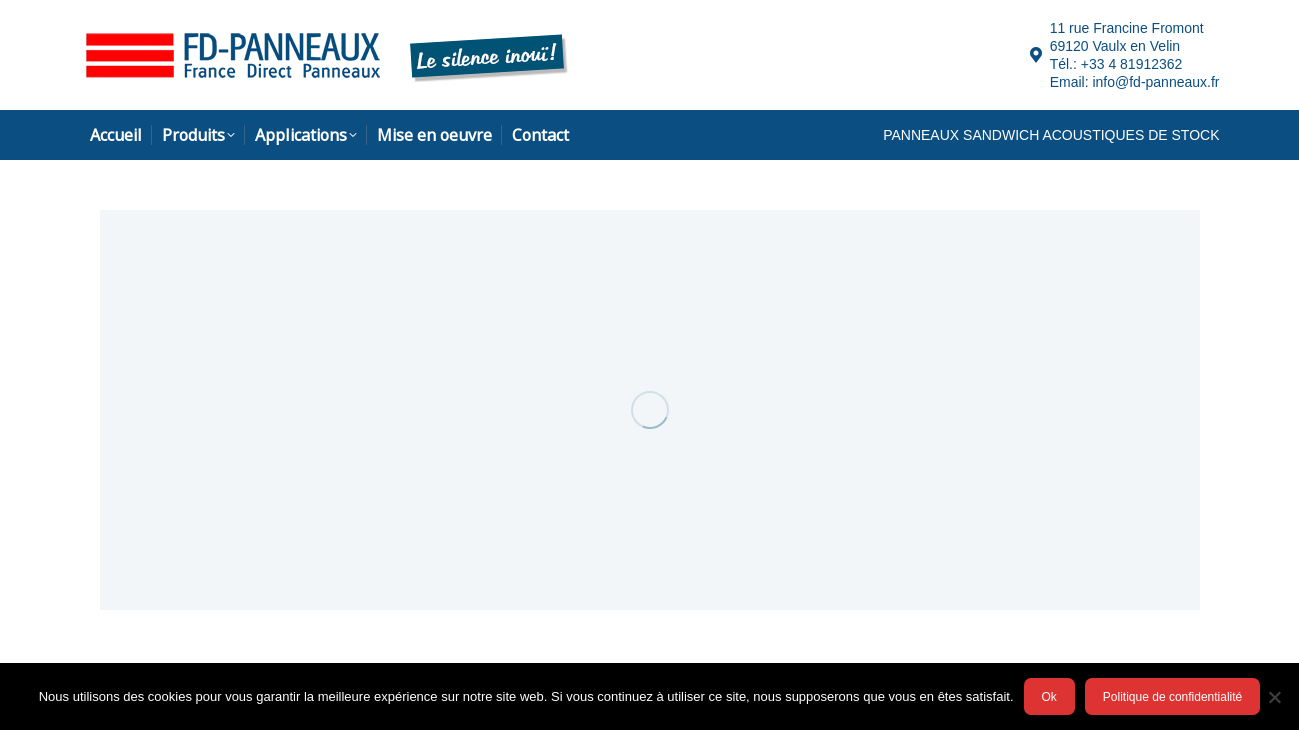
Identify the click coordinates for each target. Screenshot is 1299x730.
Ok (1049, 697)
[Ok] (1274, 697)
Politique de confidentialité (1172, 697)
